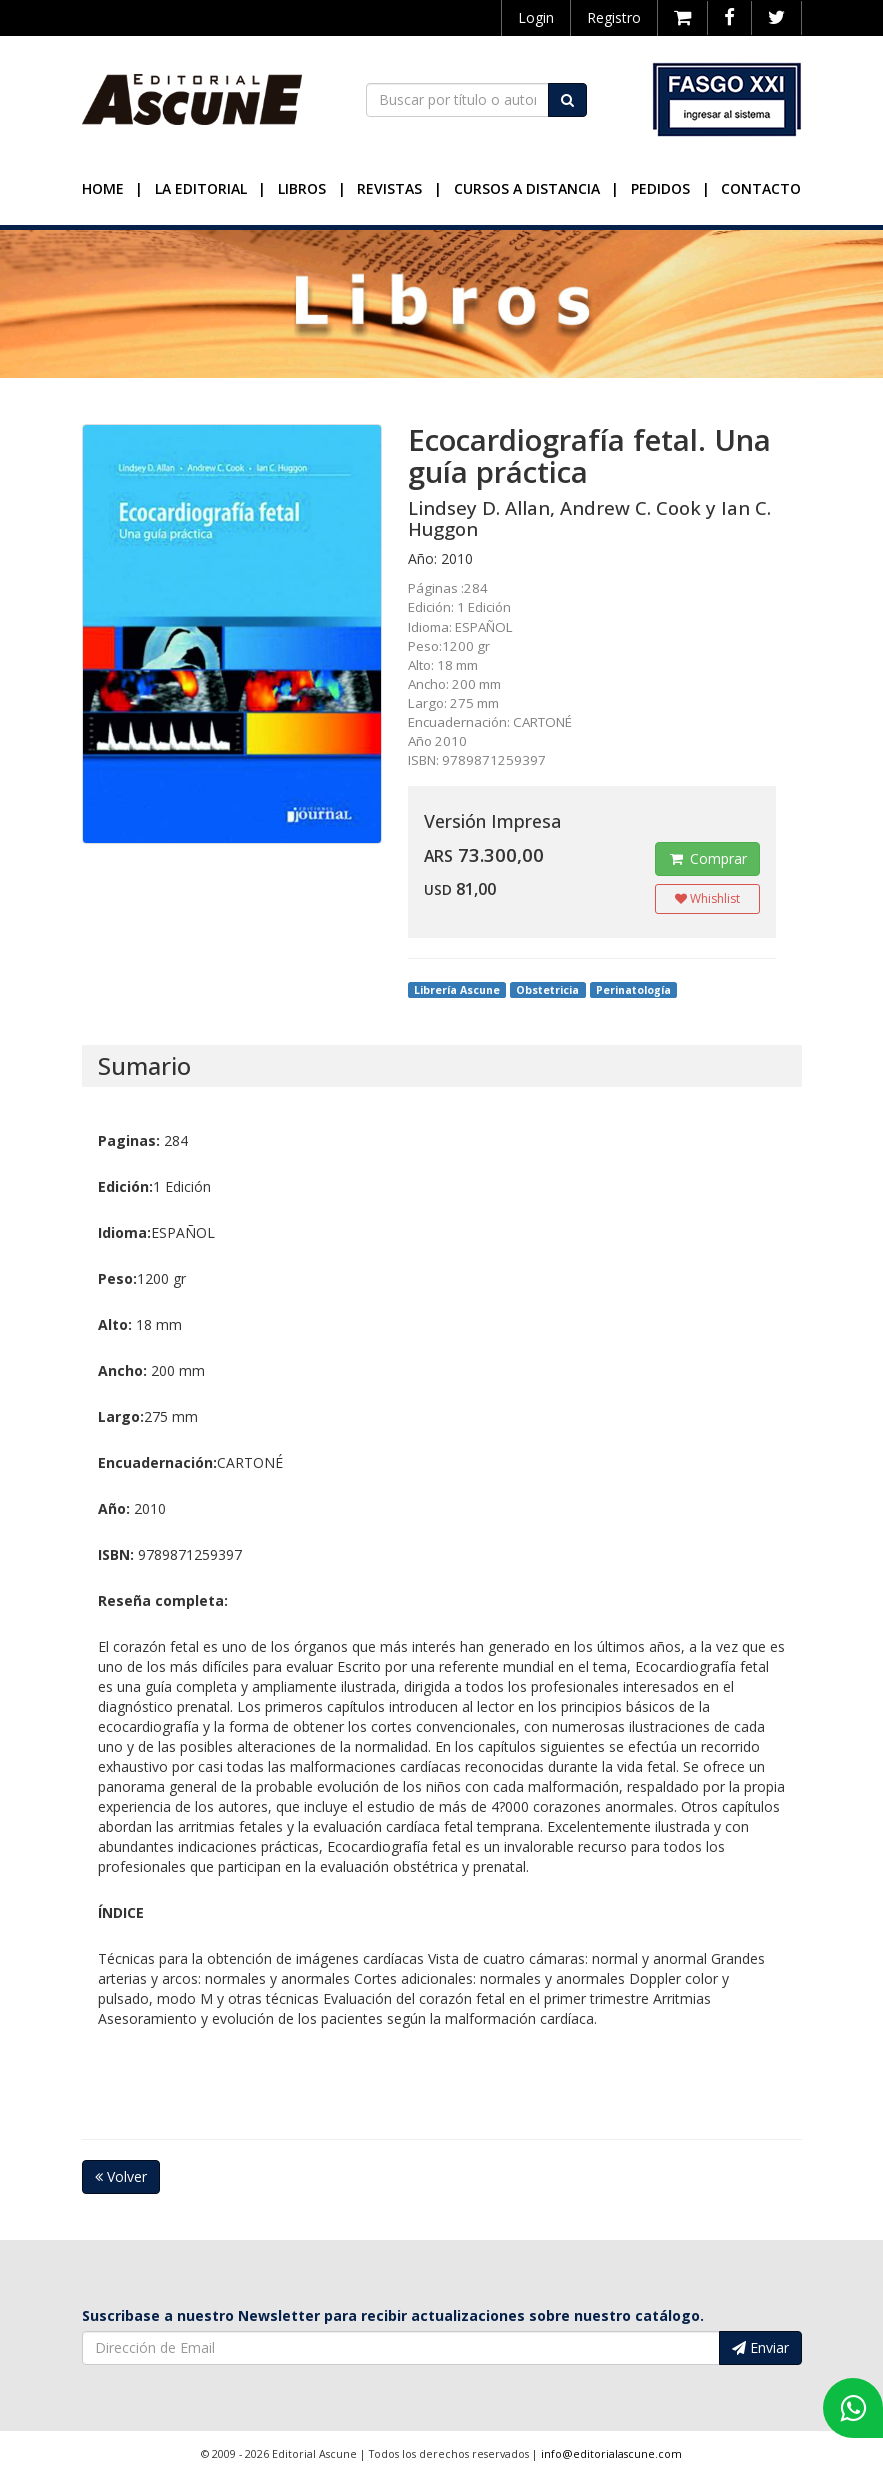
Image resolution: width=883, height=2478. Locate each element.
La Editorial (201, 188)
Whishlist (707, 898)
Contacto (761, 188)
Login (536, 17)
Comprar (707, 858)
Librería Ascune (457, 990)
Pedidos (660, 188)
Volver (121, 2176)
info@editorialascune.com (611, 2454)
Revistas (389, 188)
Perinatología (633, 990)
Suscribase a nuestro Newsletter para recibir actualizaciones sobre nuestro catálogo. (393, 2315)
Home (103, 188)
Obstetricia (547, 990)
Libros (302, 188)
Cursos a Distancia (527, 188)
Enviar (760, 2347)
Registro (614, 17)
